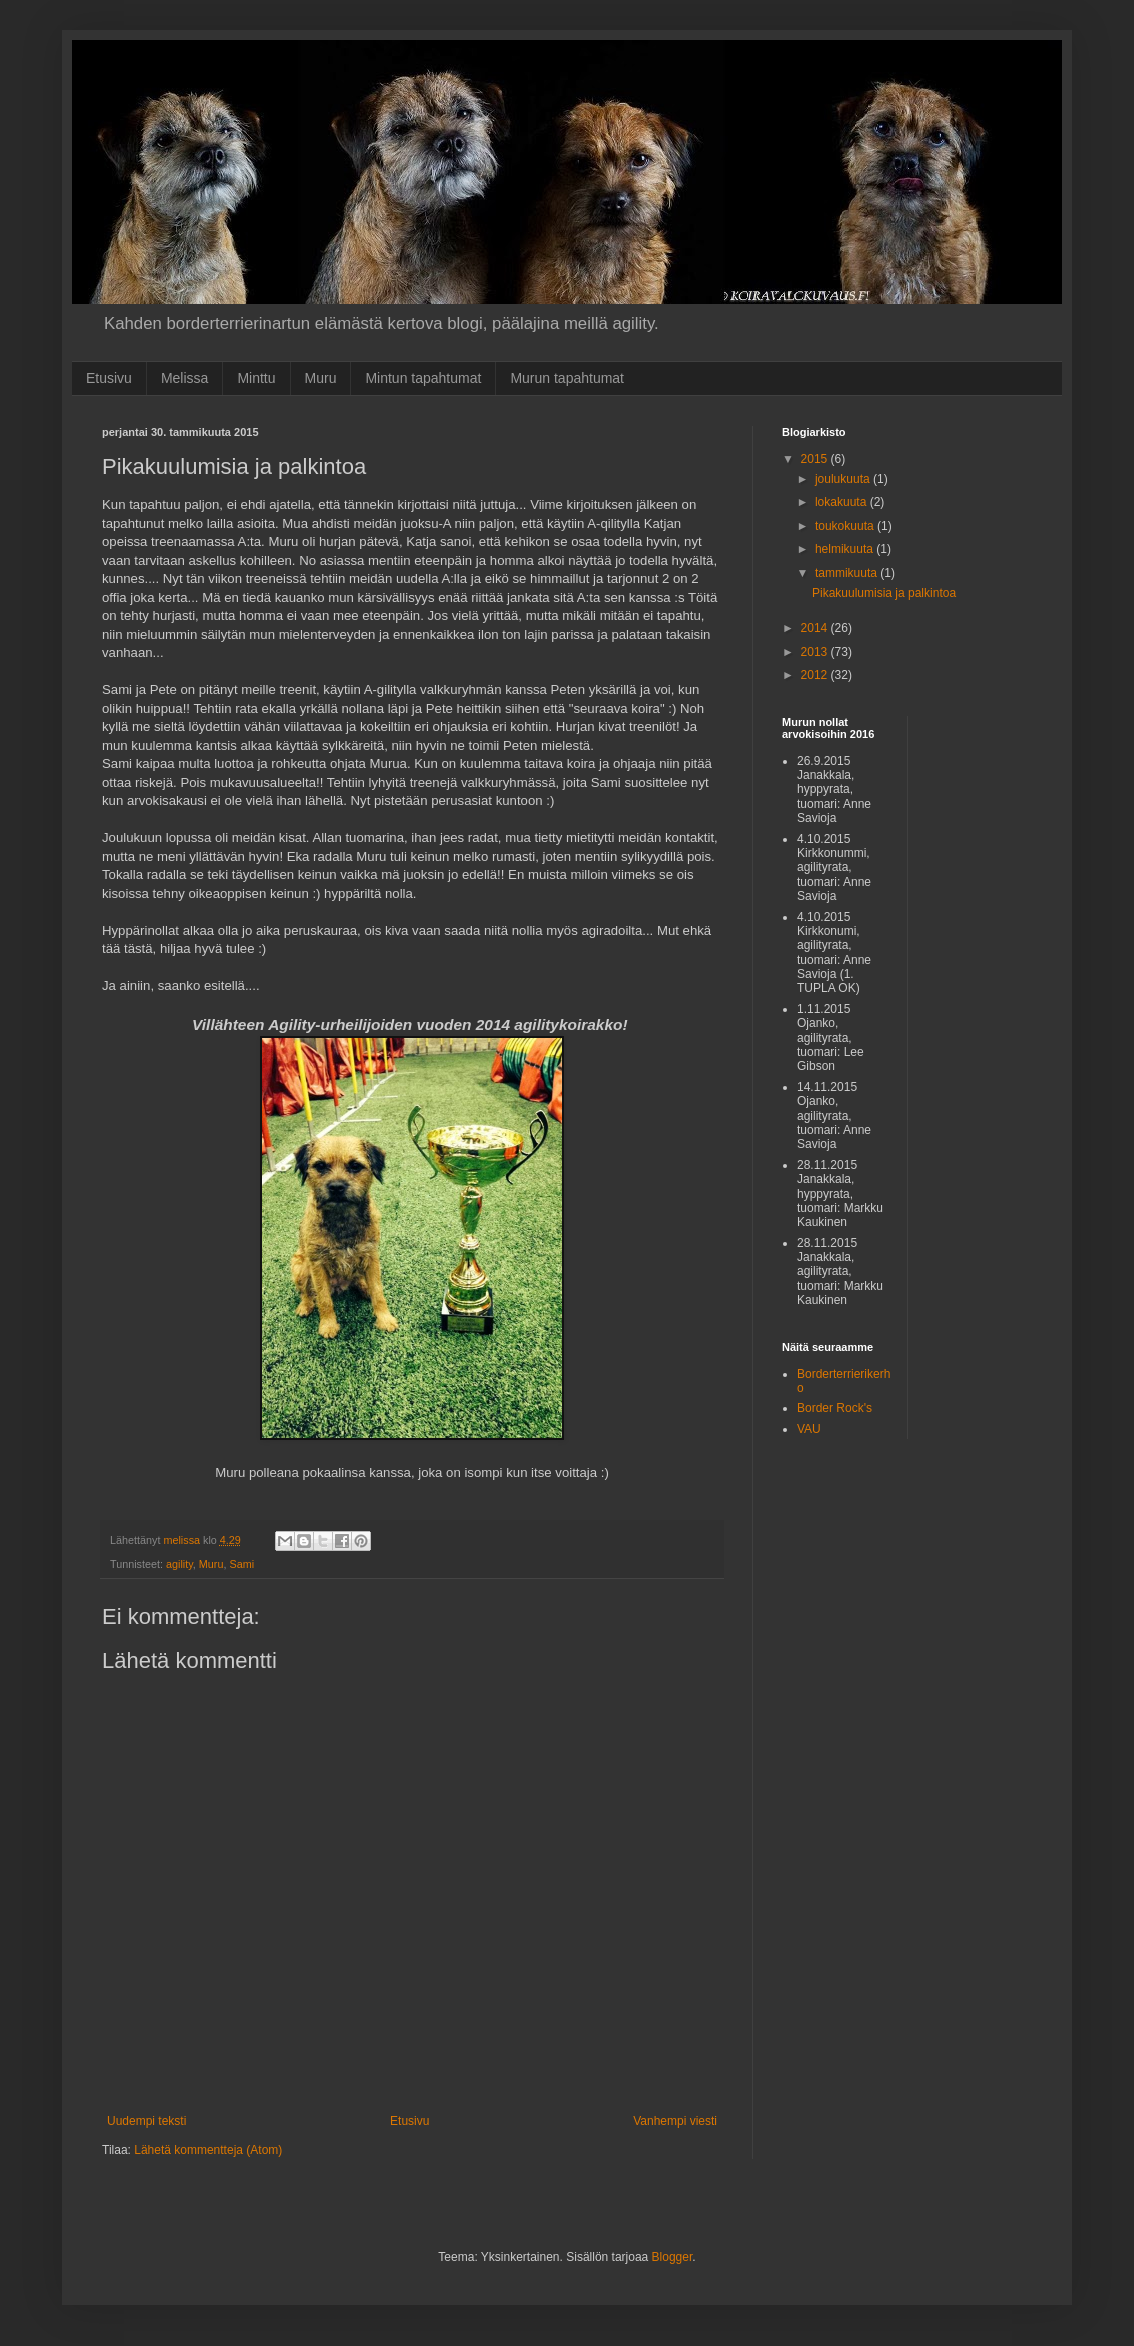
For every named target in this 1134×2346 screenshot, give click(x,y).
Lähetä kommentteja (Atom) (208, 2150)
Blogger (672, 2257)
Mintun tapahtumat (423, 378)
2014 (816, 628)
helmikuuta (845, 549)
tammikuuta (847, 573)
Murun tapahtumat (567, 378)
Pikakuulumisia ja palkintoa (884, 593)
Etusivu (109, 378)
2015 (816, 459)
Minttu (256, 378)
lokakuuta (842, 502)
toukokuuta (846, 526)
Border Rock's (834, 1408)
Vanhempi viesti (675, 2121)
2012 (816, 675)
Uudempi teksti (146, 2121)
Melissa (184, 378)
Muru (321, 378)
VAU (809, 1429)
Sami (241, 1564)
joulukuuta (844, 479)
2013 (816, 652)
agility (179, 1564)
